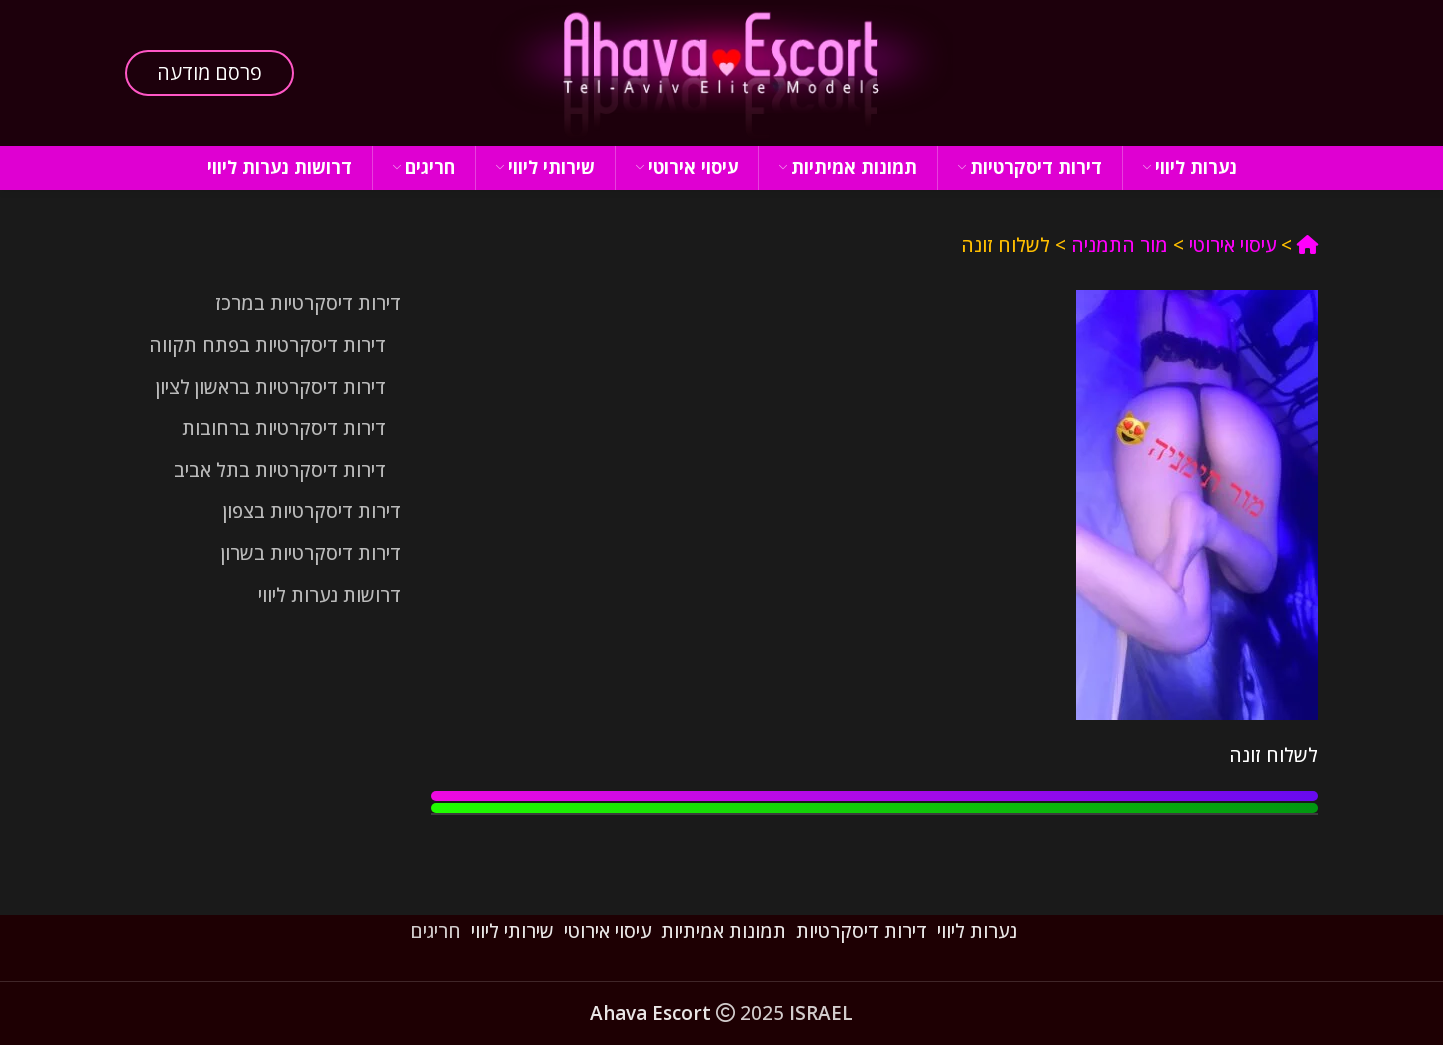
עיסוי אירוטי (1232, 245)
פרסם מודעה (209, 72)
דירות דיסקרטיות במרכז (308, 303)
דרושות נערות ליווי (329, 595)
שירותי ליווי (512, 931)
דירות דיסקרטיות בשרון (311, 553)
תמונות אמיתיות (723, 931)
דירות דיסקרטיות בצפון (312, 511)
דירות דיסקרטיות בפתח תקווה (267, 345)
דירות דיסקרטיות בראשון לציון (271, 387)
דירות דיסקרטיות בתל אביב (280, 470)
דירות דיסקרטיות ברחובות (284, 428)
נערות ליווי (977, 931)
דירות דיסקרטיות (861, 931)
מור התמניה (1119, 245)
